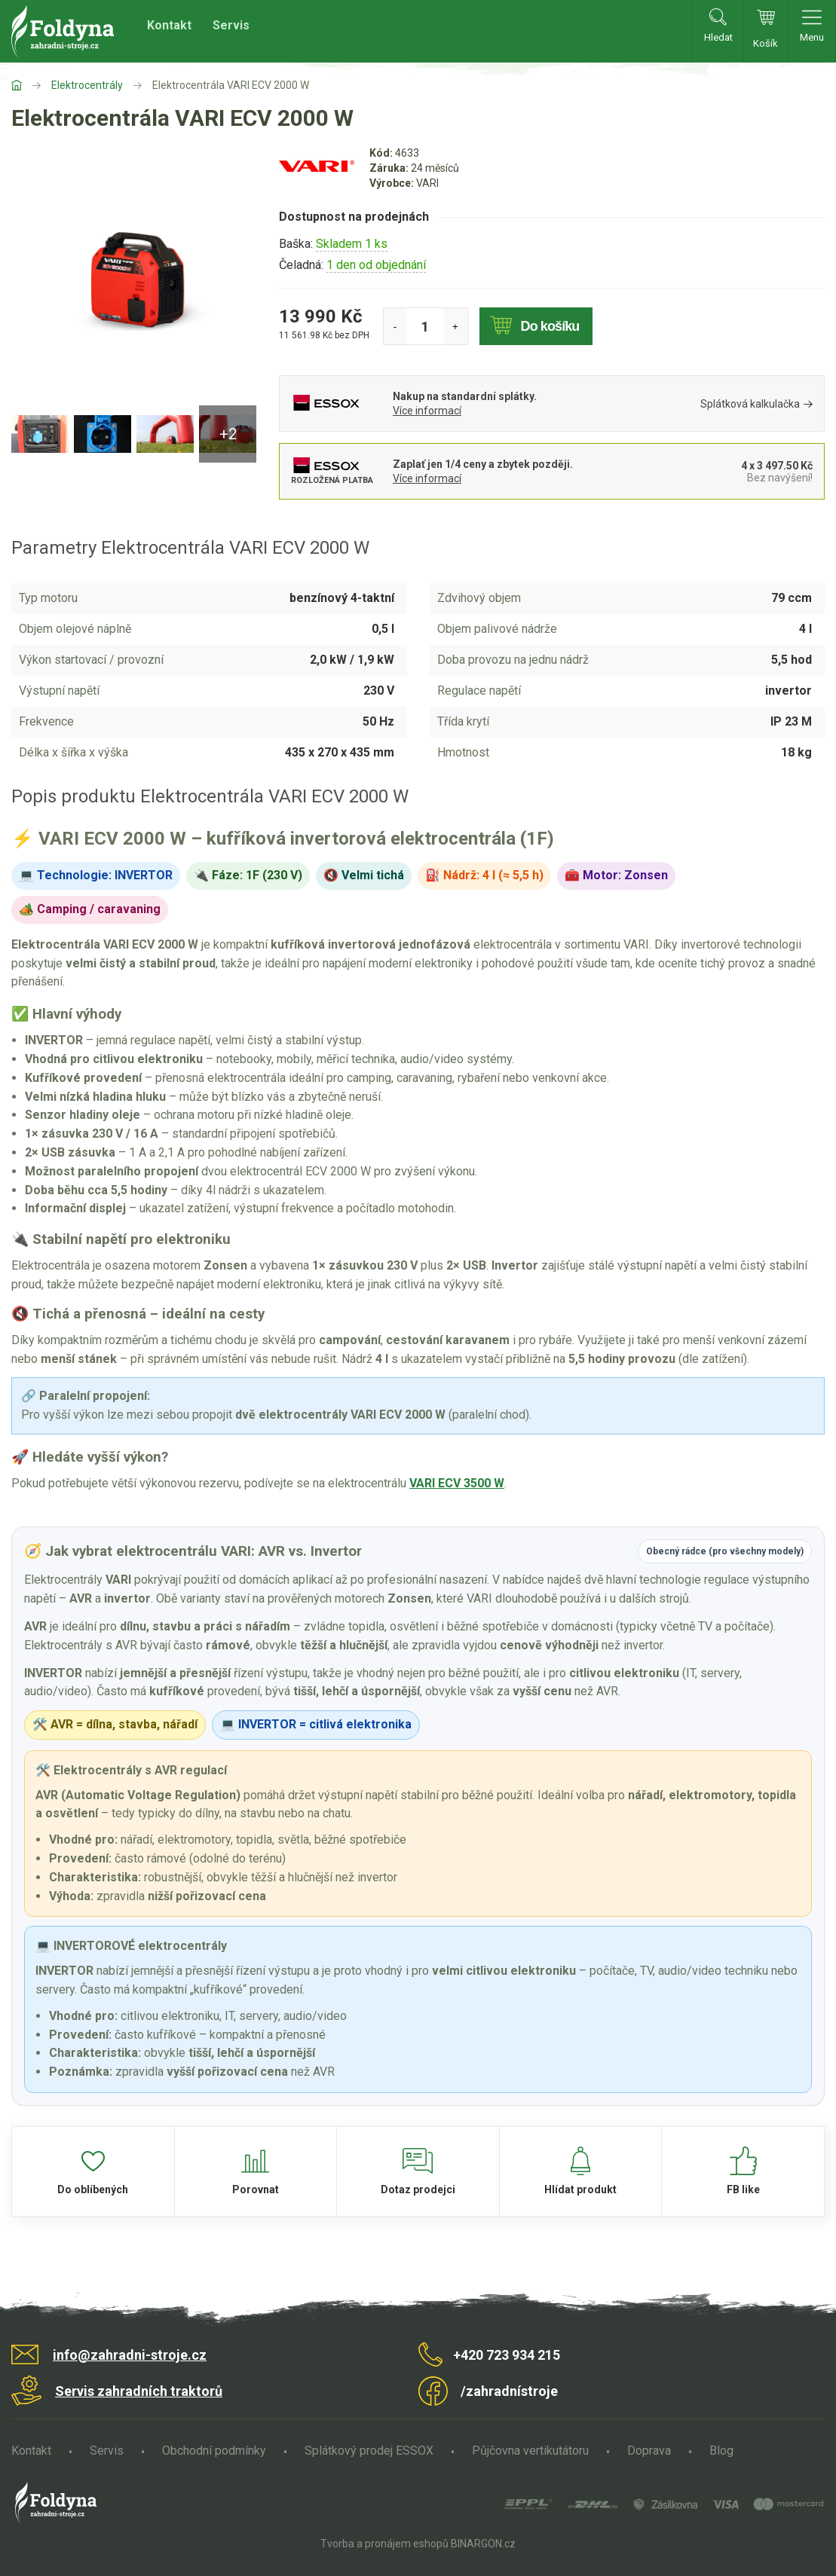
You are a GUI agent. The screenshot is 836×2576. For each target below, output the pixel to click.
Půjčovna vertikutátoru (530, 2450)
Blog (721, 2450)
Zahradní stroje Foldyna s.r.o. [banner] (62, 31)
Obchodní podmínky (214, 2450)
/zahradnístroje (509, 2391)
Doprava (649, 2450)
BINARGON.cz (483, 2544)
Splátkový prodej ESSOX (369, 2450)
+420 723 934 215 (506, 2355)
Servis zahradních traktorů (138, 2391)
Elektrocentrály (87, 85)
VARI (427, 183)
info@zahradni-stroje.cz (130, 2355)
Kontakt (169, 25)
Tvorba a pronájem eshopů (384, 2544)
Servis (231, 25)
